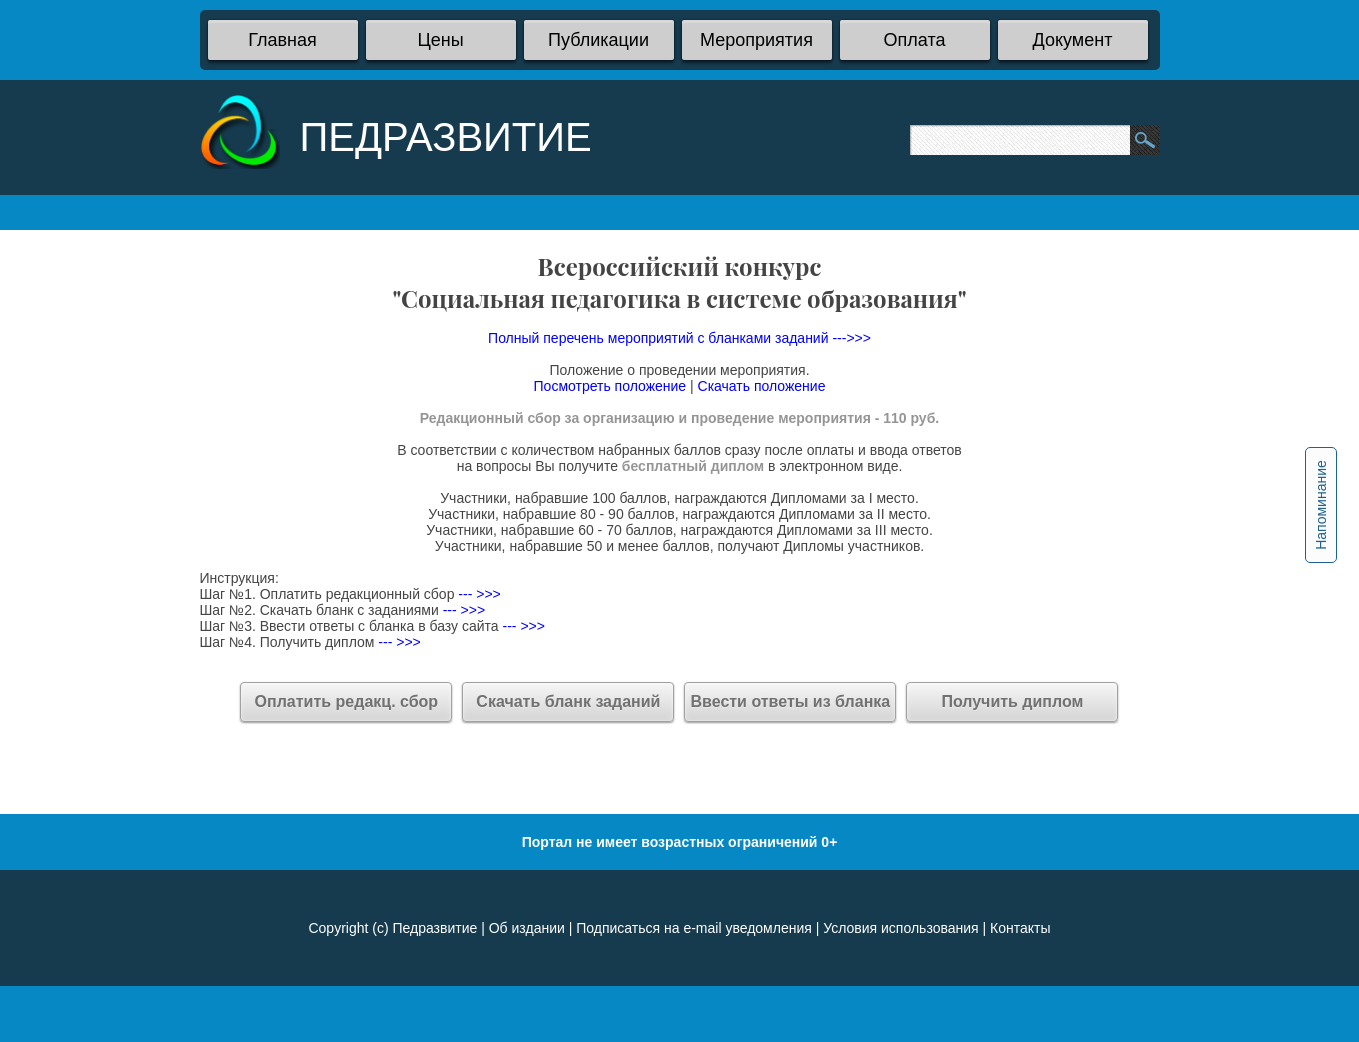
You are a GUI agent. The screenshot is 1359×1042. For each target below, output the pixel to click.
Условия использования (900, 928)
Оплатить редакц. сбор (347, 701)
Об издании (527, 928)
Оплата (915, 40)
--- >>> (477, 594)
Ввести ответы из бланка (791, 701)
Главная (282, 40)
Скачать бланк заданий (568, 701)
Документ (1073, 40)
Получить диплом (1012, 701)
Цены (440, 40)
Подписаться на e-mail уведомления (694, 928)
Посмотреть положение (610, 386)
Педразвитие (434, 928)
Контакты (1020, 928)
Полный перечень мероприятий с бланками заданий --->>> (679, 338)
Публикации (598, 40)
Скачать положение (762, 386)
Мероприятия (756, 40)
